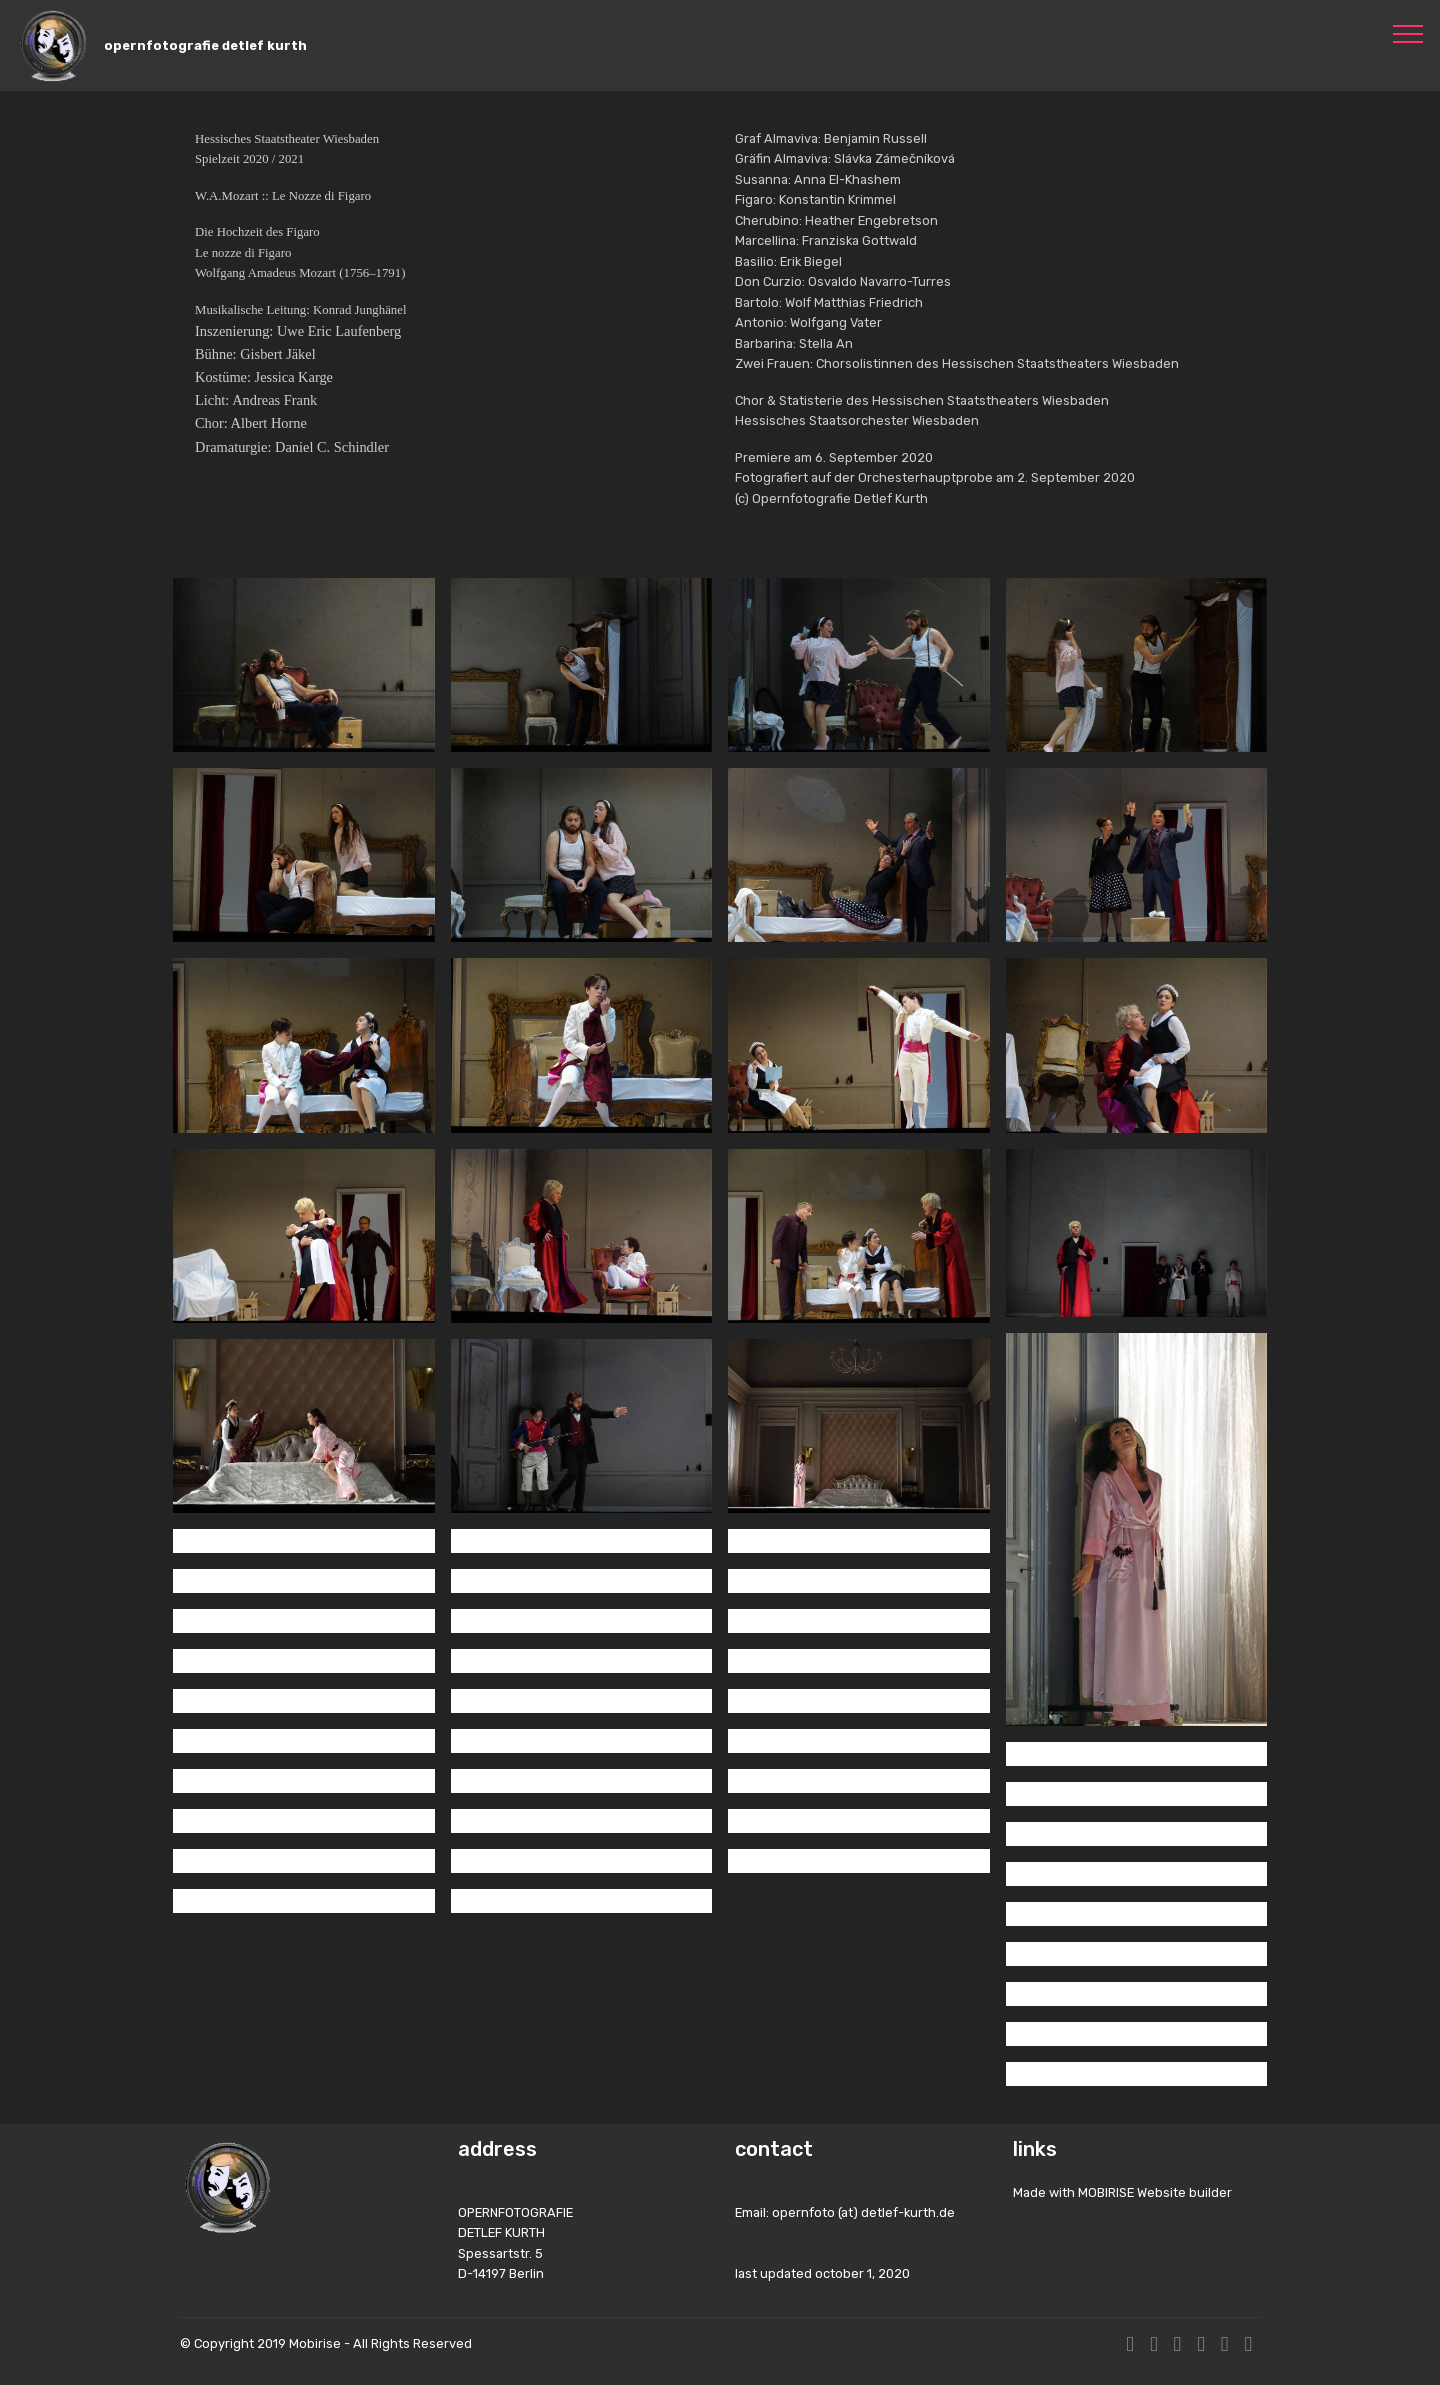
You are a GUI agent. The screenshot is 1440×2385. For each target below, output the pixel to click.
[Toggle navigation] (1408, 33)
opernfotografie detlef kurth (205, 45)
